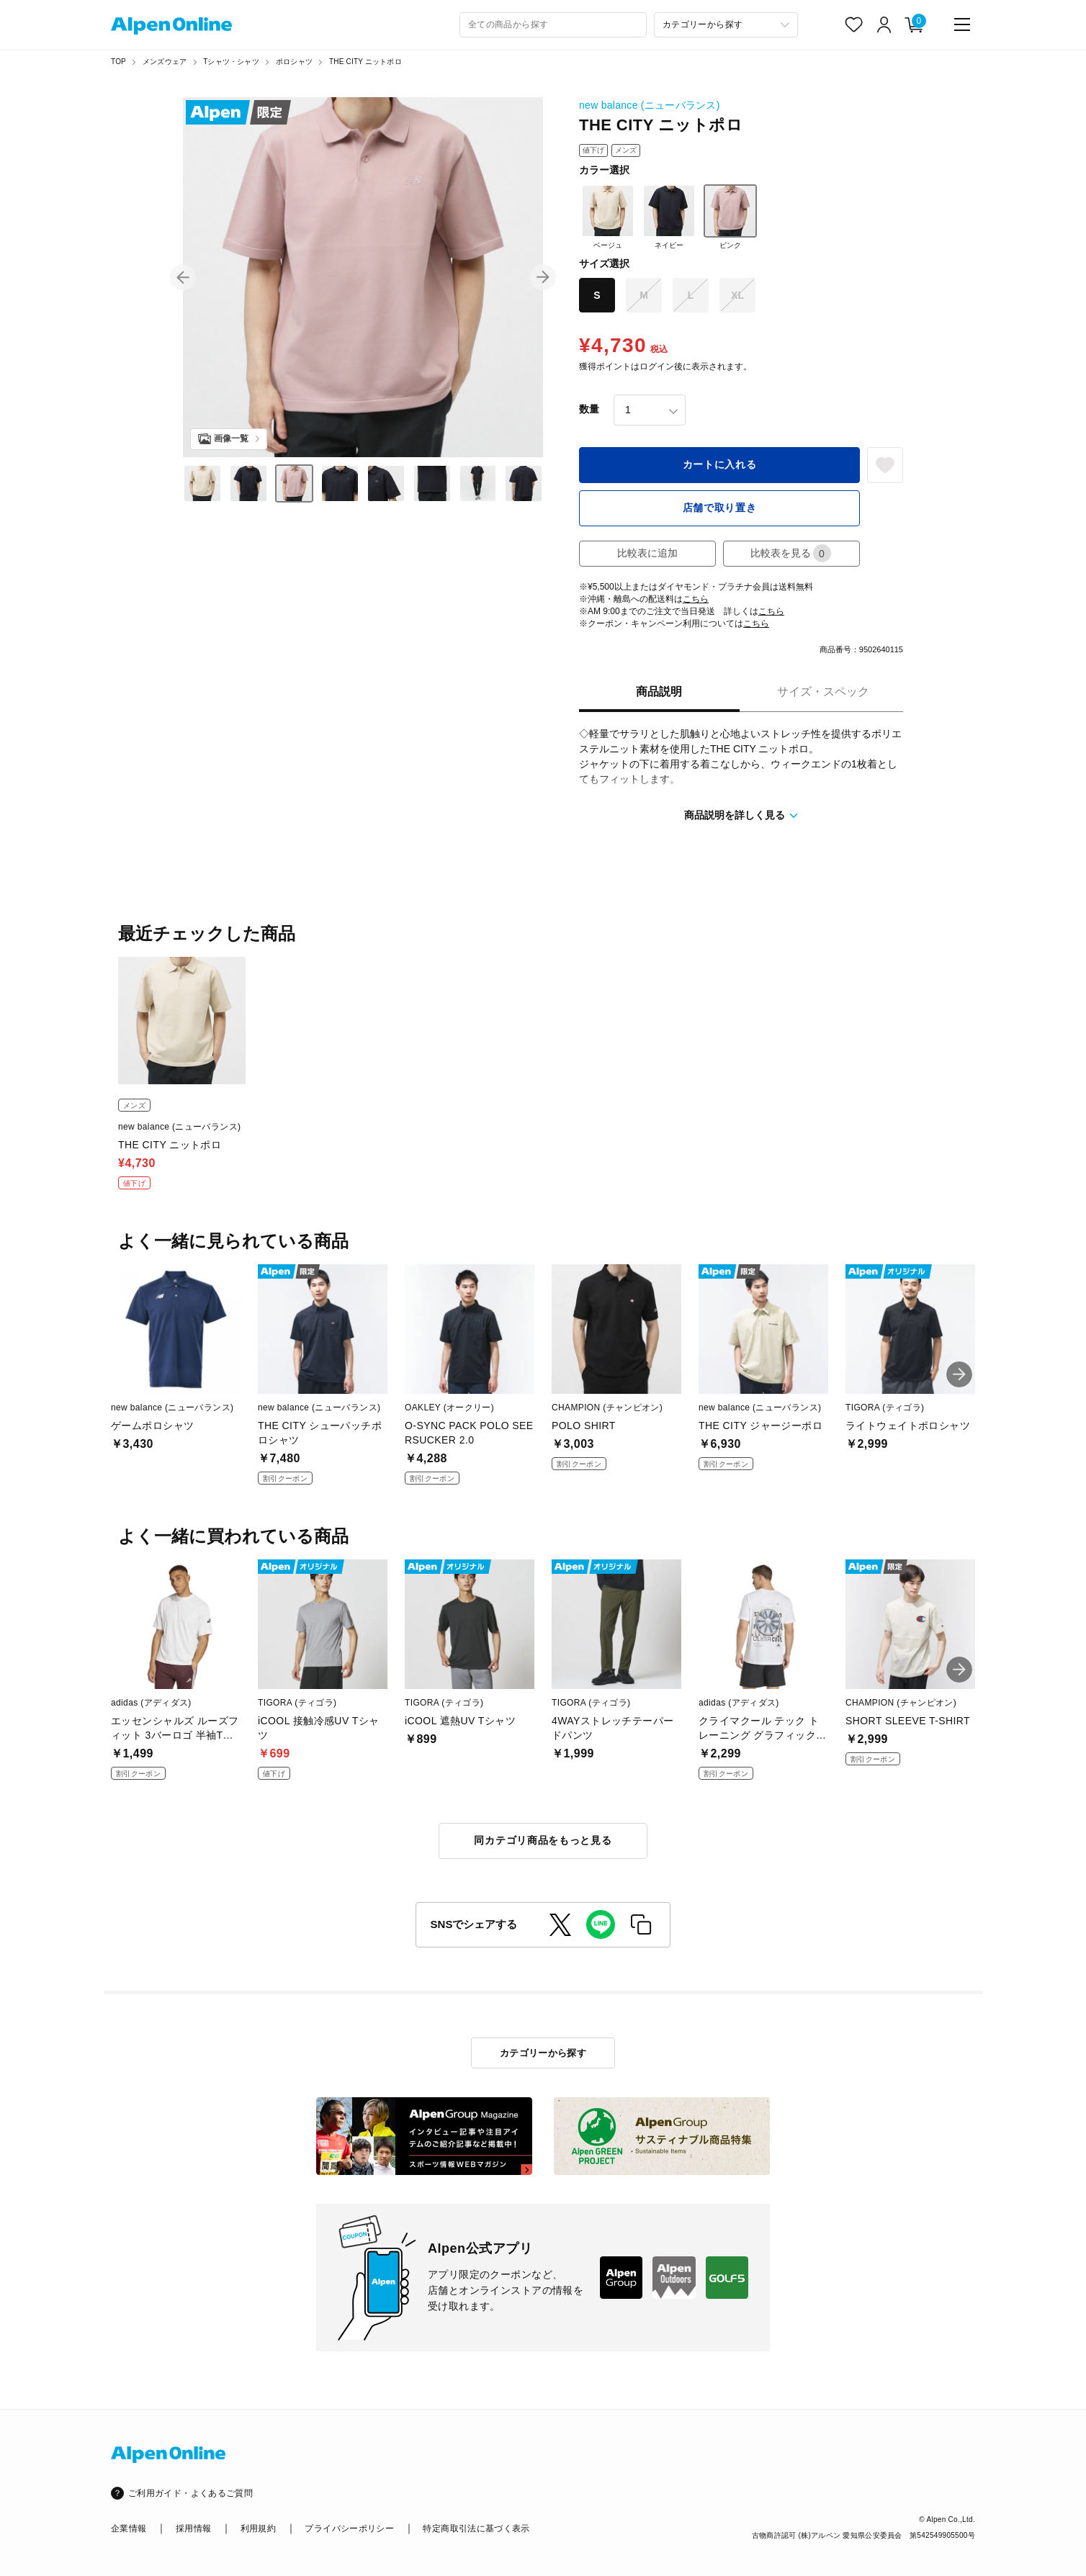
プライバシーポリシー (349, 2528)
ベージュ (607, 216)
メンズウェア (165, 62)
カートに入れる (720, 464)
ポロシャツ (294, 62)
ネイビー (669, 216)
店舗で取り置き (720, 507)
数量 (589, 409)
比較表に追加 (647, 553)
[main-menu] (962, 24)
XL (737, 295)
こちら (696, 599)
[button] (183, 277)
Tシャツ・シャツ (231, 62)
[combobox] (553, 24)
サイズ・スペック (823, 691)
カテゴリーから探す (543, 2053)
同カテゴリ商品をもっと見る (542, 1840)
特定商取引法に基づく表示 (476, 2528)
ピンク (730, 216)
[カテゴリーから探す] (726, 24)
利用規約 (258, 2528)
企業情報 (128, 2528)
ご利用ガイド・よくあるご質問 (190, 2493)
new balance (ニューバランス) (649, 105)
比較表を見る (790, 553)
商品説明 (659, 691)
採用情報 (193, 2528)
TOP (118, 62)
